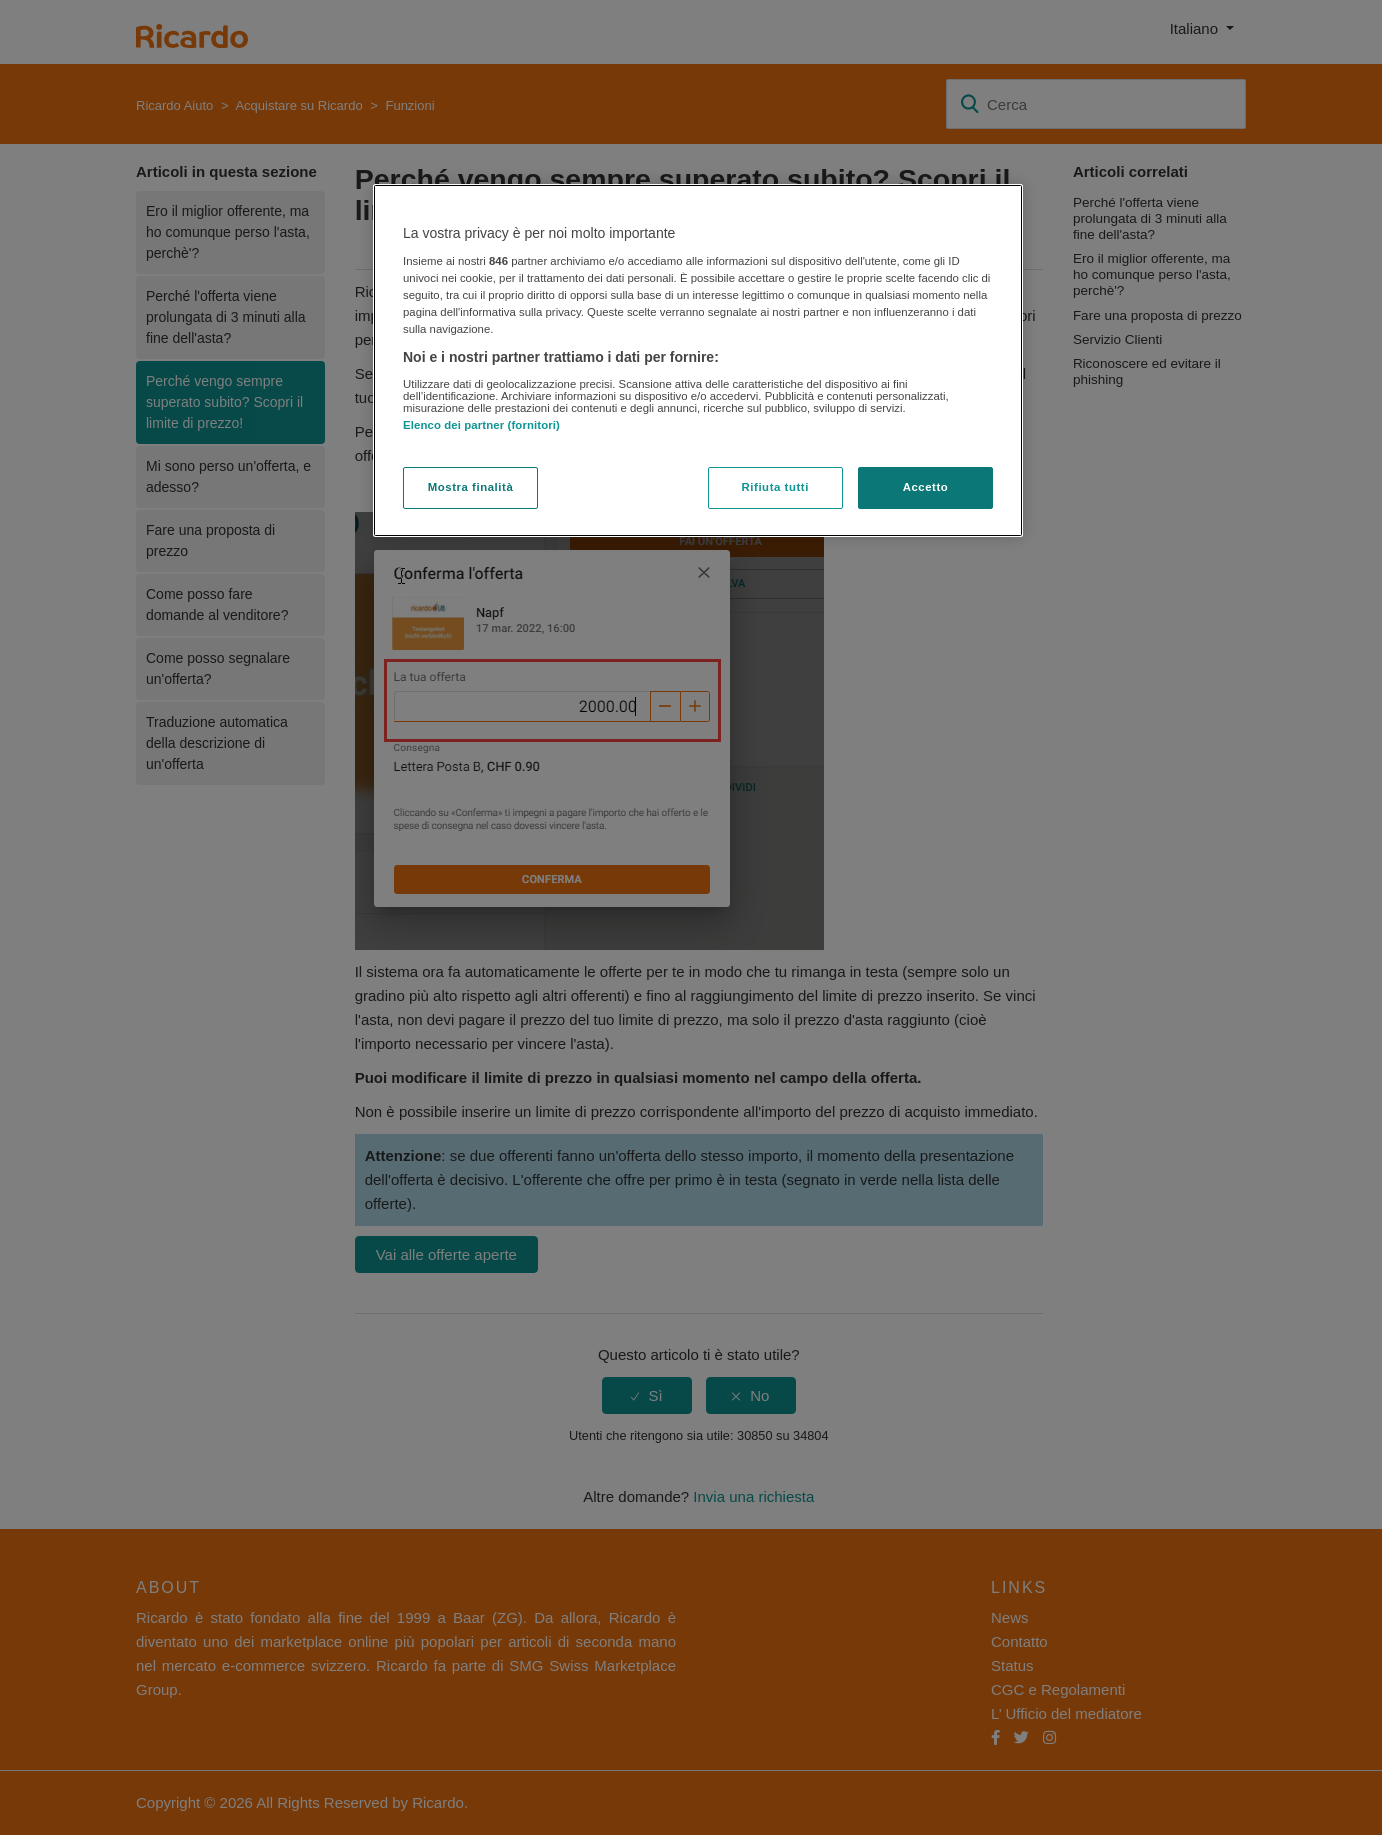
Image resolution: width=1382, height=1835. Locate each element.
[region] (698, 361)
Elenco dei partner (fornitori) (481, 425)
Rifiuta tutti (775, 487)
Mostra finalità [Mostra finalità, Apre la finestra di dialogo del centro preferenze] (471, 487)
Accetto (926, 487)
